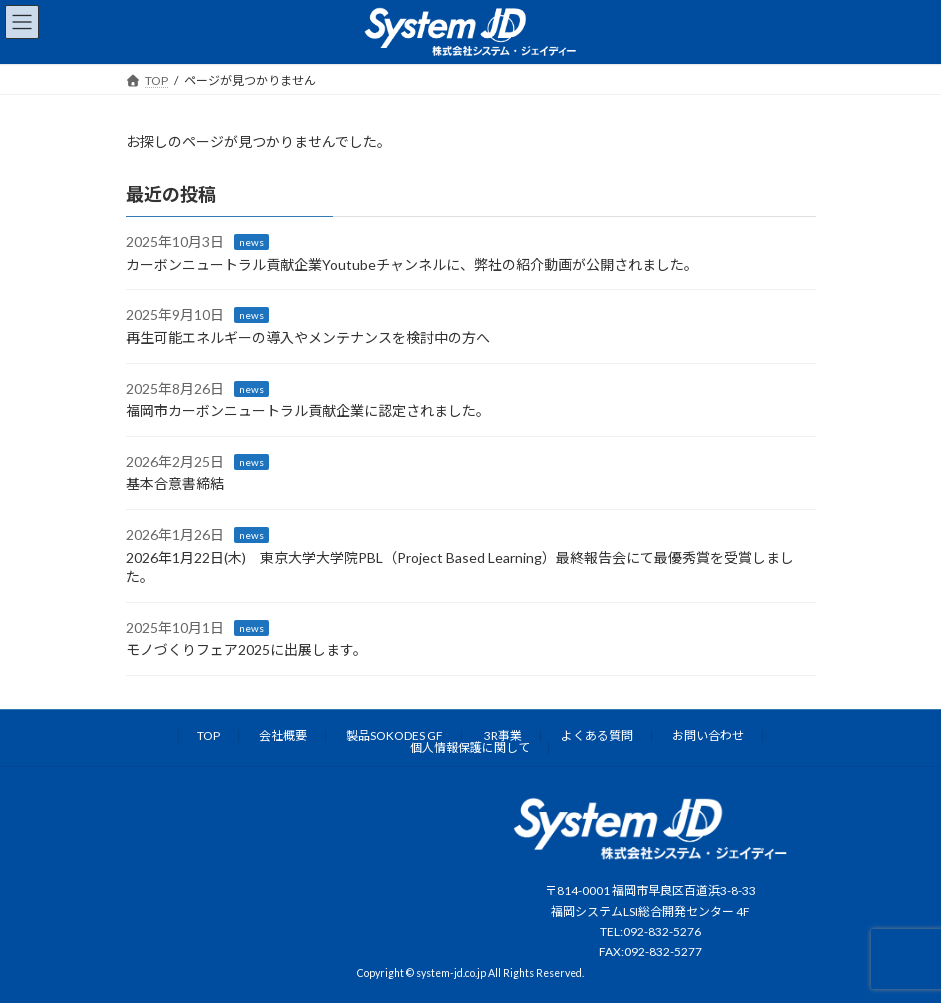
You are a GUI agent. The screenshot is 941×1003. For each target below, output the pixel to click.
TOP (208, 735)
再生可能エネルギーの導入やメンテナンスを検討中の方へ (308, 337)
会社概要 (283, 735)
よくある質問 (597, 735)
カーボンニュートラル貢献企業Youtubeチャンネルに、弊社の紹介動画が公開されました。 (412, 264)
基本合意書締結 (175, 483)
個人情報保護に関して (470, 747)
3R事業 (502, 735)
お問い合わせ (708, 735)
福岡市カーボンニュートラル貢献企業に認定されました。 (308, 410)
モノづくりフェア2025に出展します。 (246, 649)
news (251, 242)
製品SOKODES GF (394, 735)
